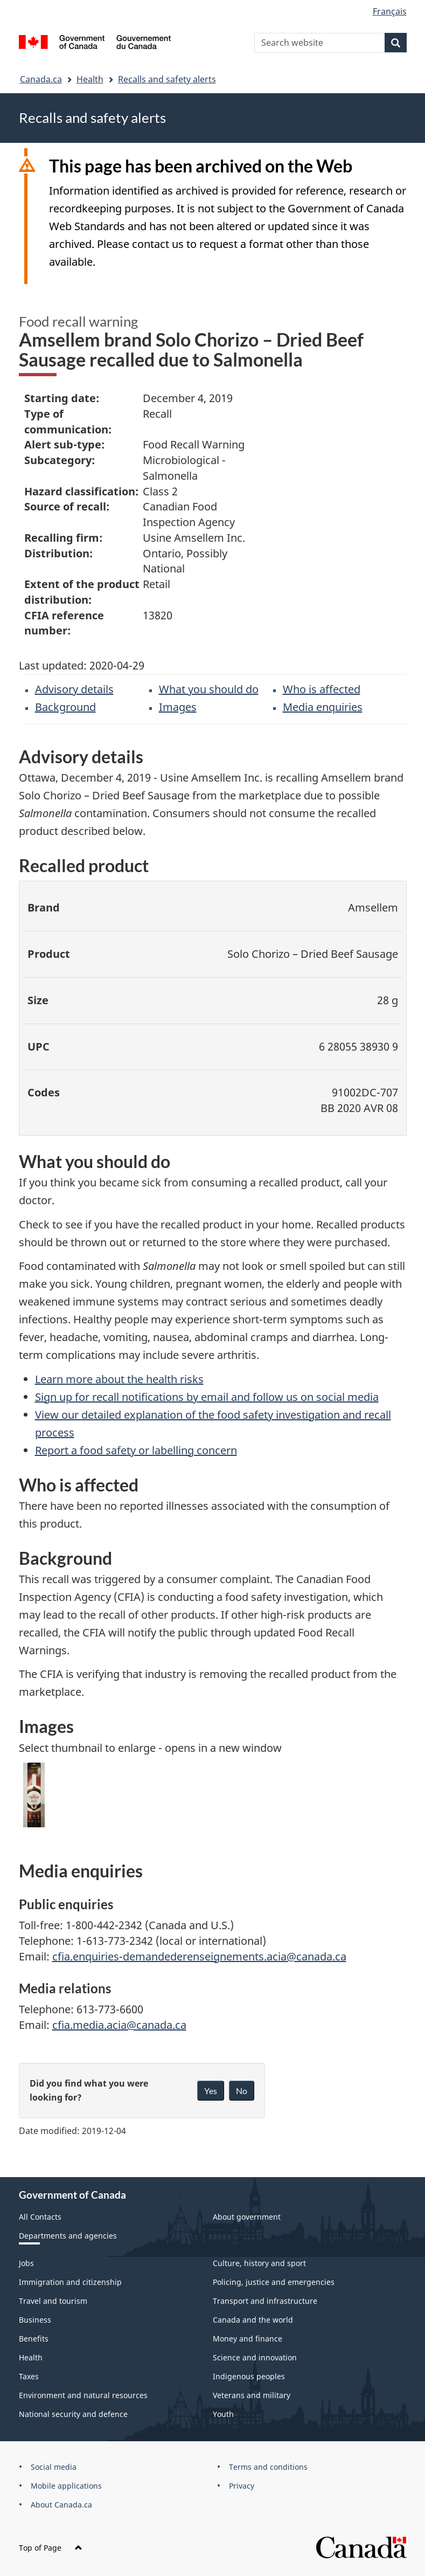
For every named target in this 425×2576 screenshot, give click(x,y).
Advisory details (74, 689)
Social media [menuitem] (53, 2467)
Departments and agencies (68, 2235)
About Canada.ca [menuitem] (61, 2504)
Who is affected (321, 689)
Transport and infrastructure (265, 2301)
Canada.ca (41, 79)
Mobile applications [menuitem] (66, 2486)
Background (65, 707)
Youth (223, 2414)
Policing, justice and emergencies (274, 2282)
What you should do (209, 689)
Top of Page (50, 2548)
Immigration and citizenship (70, 2282)
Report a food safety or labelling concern (136, 1450)
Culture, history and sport (259, 2263)
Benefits (33, 2338)
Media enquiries (323, 707)
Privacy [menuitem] (241, 2486)
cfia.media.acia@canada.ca (119, 2025)
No (241, 2090)
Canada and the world (253, 2320)
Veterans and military (251, 2395)
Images (178, 707)
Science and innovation (255, 2357)
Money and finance (247, 2338)
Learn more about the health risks (119, 1379)
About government (247, 2217)
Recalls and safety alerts (167, 79)
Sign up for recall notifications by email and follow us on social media (207, 1397)
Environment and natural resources (83, 2395)
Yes (210, 2090)
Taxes (29, 2376)
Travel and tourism (53, 2301)
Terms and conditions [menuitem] (268, 2467)
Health (89, 79)
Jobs (26, 2263)
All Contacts (40, 2217)
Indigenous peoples (249, 2376)
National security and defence (73, 2414)
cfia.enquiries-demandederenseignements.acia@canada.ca (199, 1956)
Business (35, 2320)
